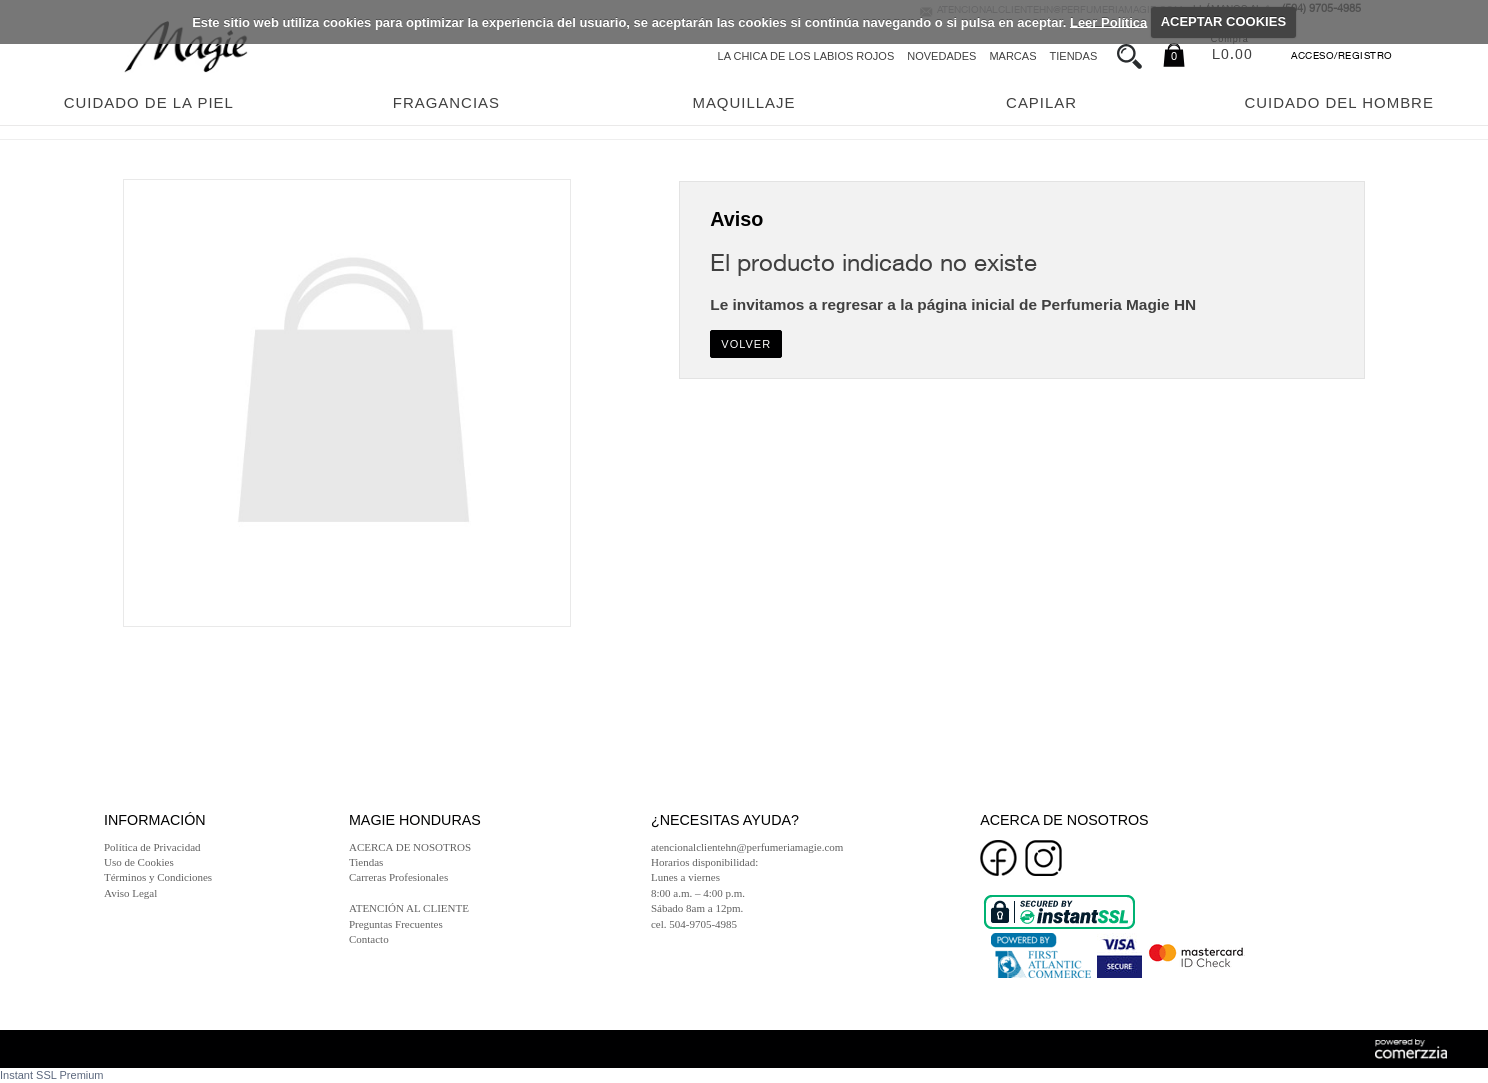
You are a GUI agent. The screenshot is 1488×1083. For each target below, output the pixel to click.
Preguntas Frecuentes (396, 924)
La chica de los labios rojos (806, 56)
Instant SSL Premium (52, 1075)
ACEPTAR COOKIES (1223, 21)
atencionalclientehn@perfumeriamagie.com (747, 847)
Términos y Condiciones (158, 877)
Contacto (369, 939)
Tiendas (1074, 56)
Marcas (1012, 56)
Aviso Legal (130, 893)
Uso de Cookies (139, 862)
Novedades (941, 56)
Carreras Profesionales (398, 877)
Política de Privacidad (152, 847)
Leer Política (1108, 21)
